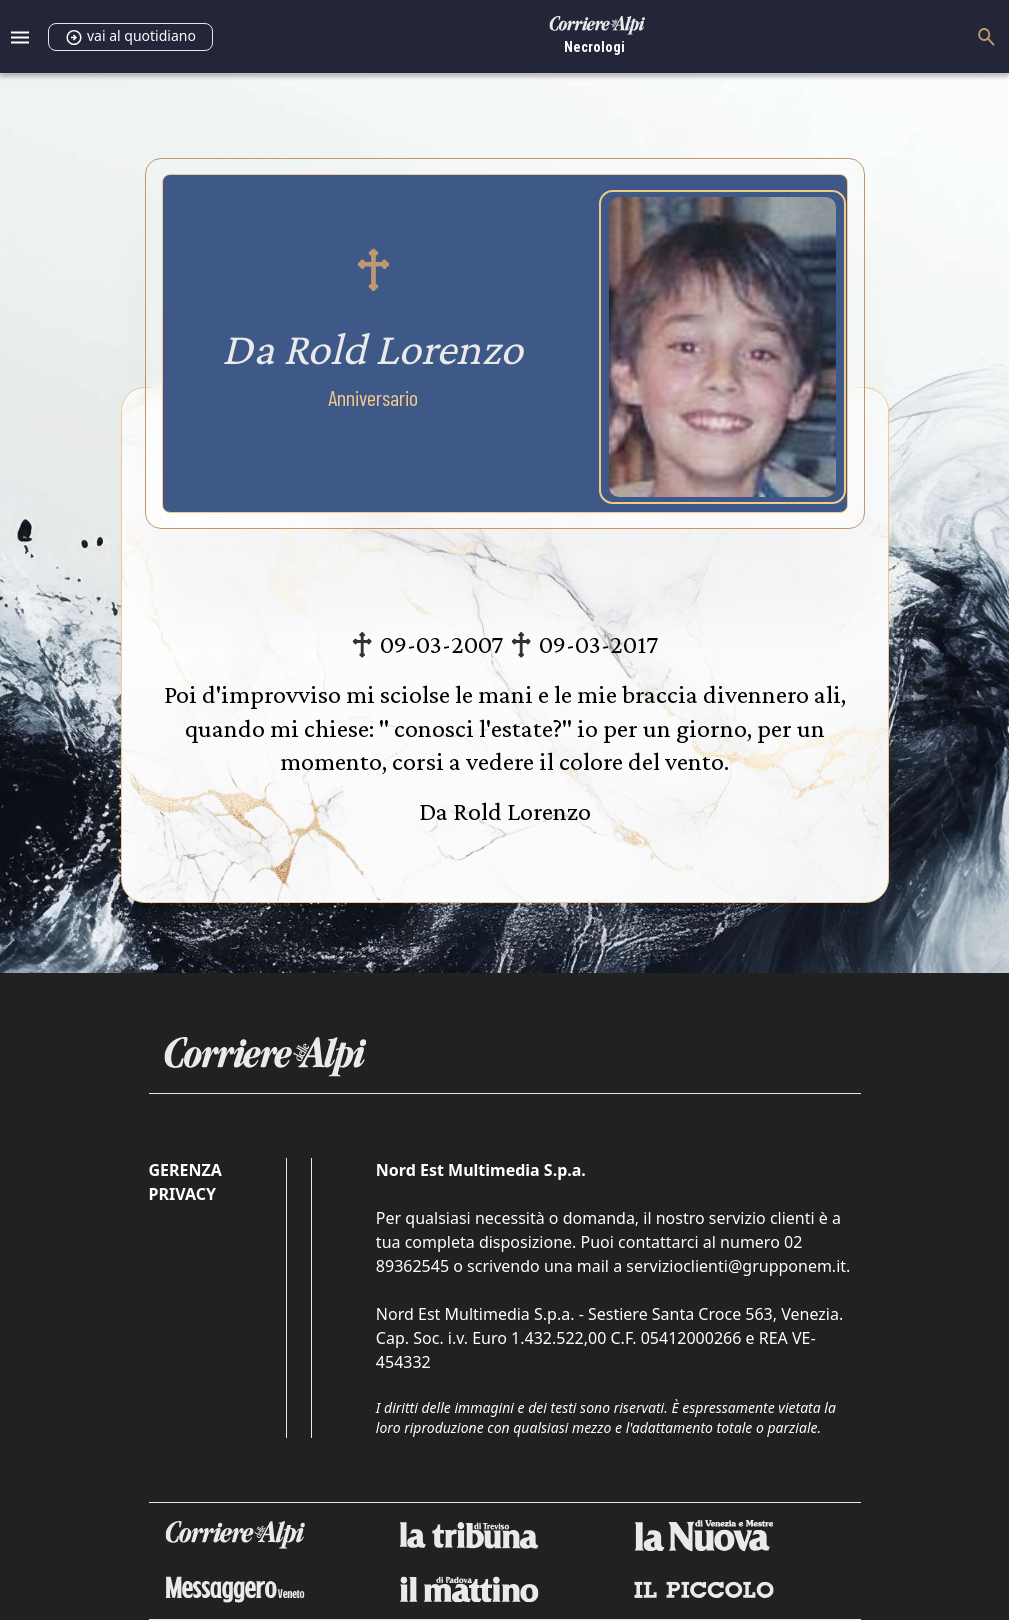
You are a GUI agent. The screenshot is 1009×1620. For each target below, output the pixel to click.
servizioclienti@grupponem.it (736, 1266)
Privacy (182, 1194)
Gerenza (185, 1170)
